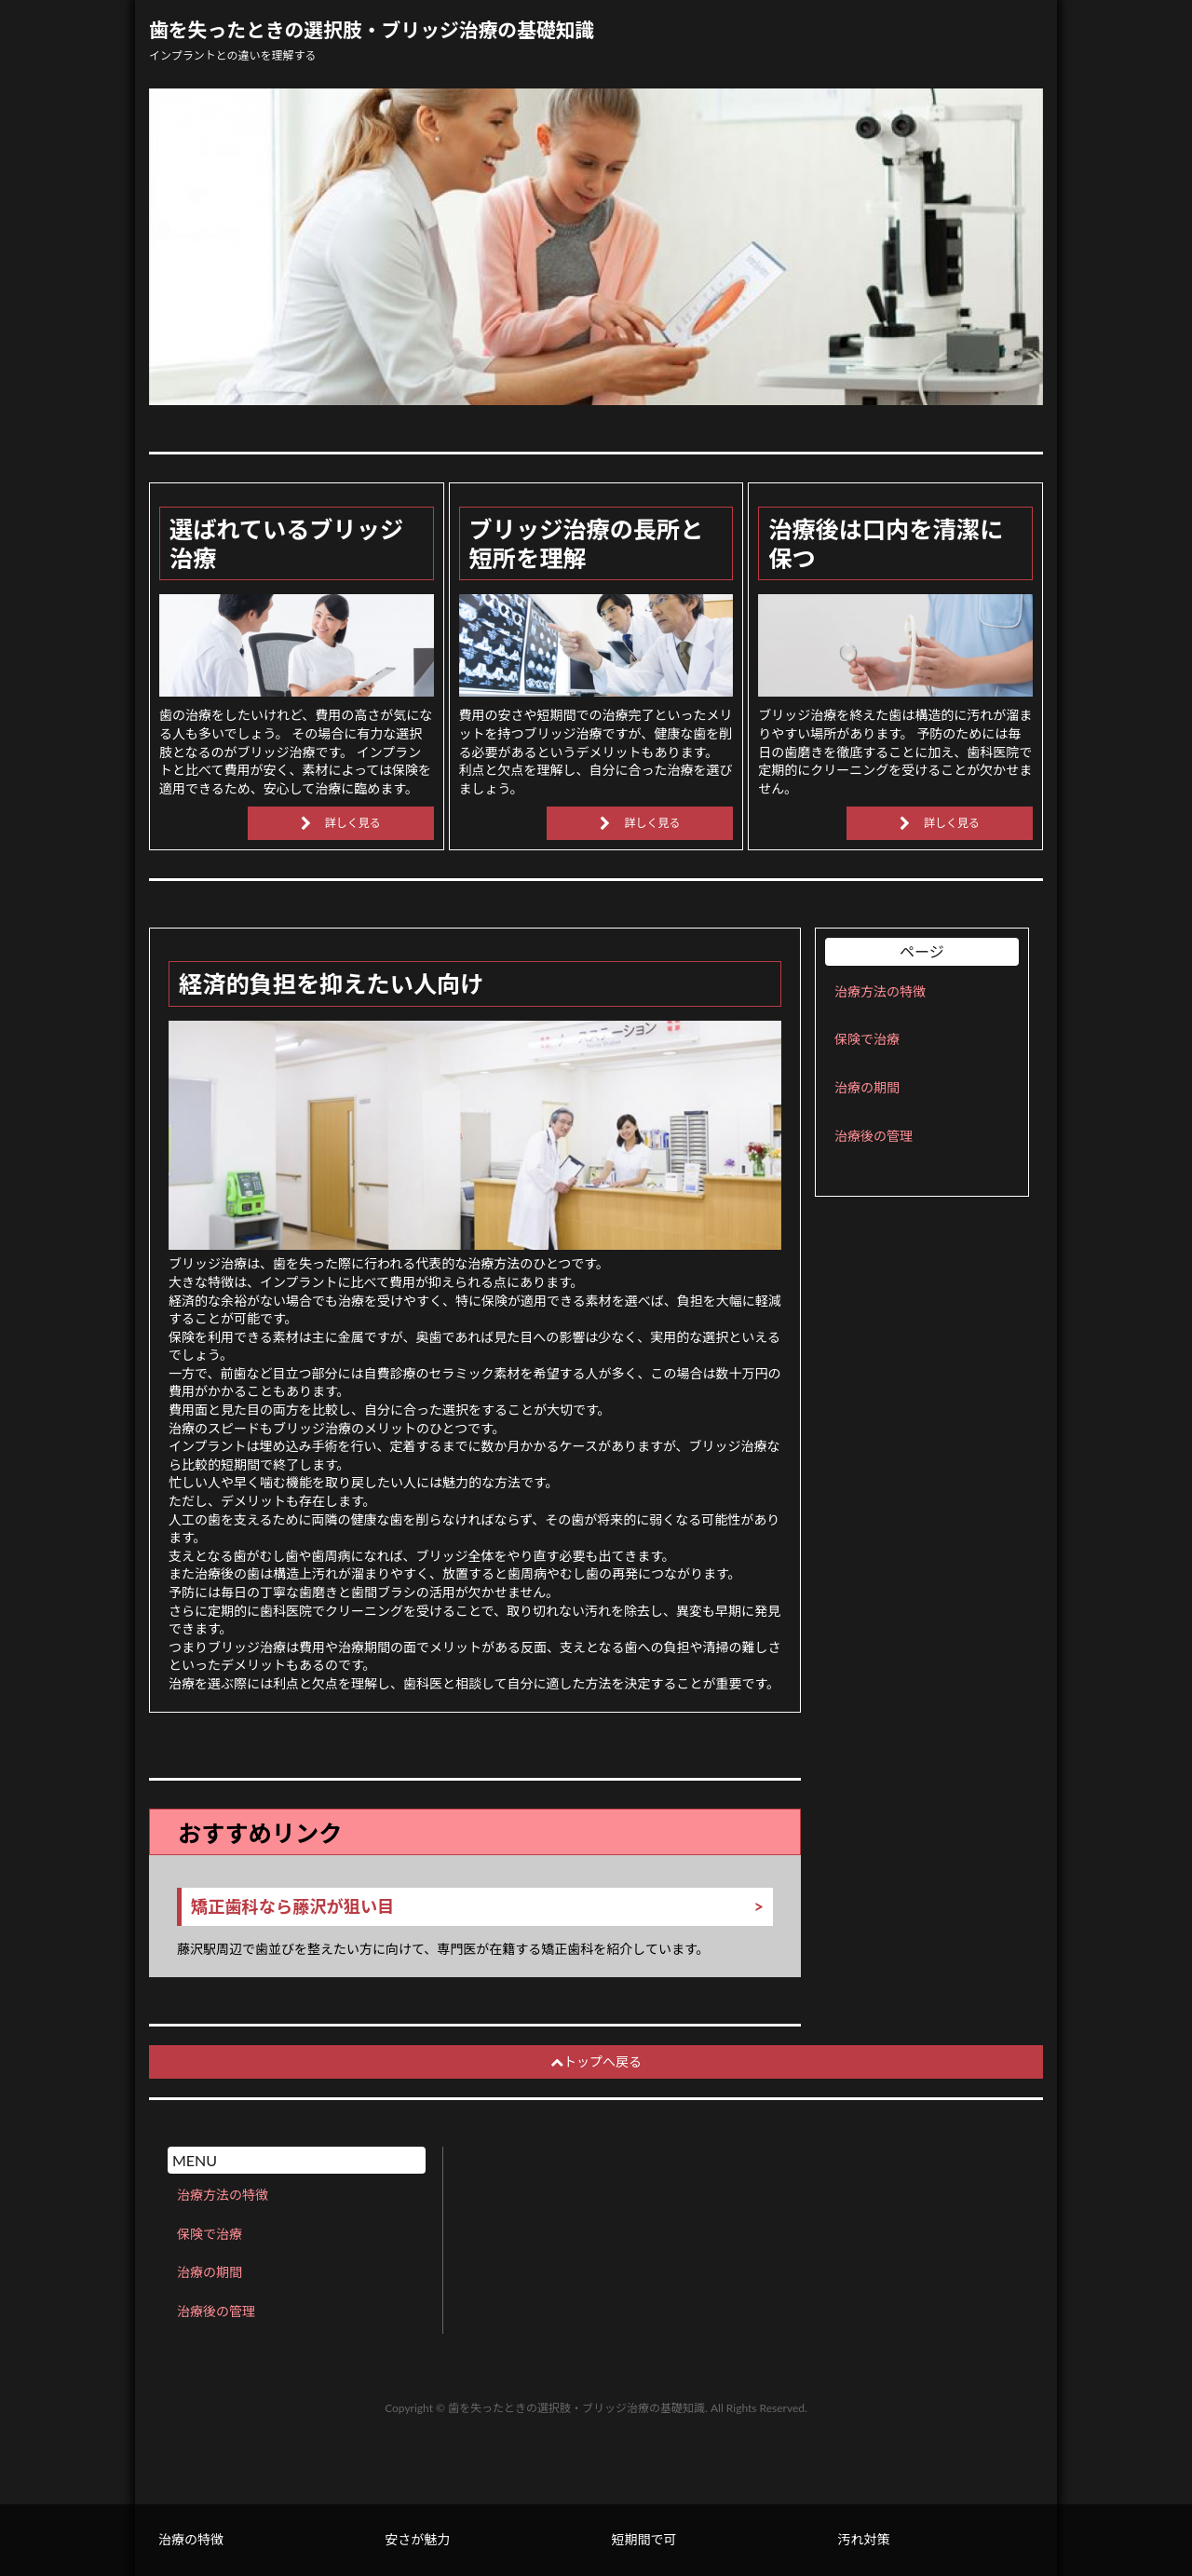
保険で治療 (867, 1039)
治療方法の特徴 (880, 991)
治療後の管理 (873, 1136)
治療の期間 (867, 1087)
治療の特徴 (191, 2539)
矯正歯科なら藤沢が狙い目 (292, 1907)
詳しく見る (353, 823)
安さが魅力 (417, 2539)
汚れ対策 (864, 2539)
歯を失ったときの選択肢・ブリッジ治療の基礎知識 (371, 30)
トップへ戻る (596, 2061)
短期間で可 (643, 2539)
